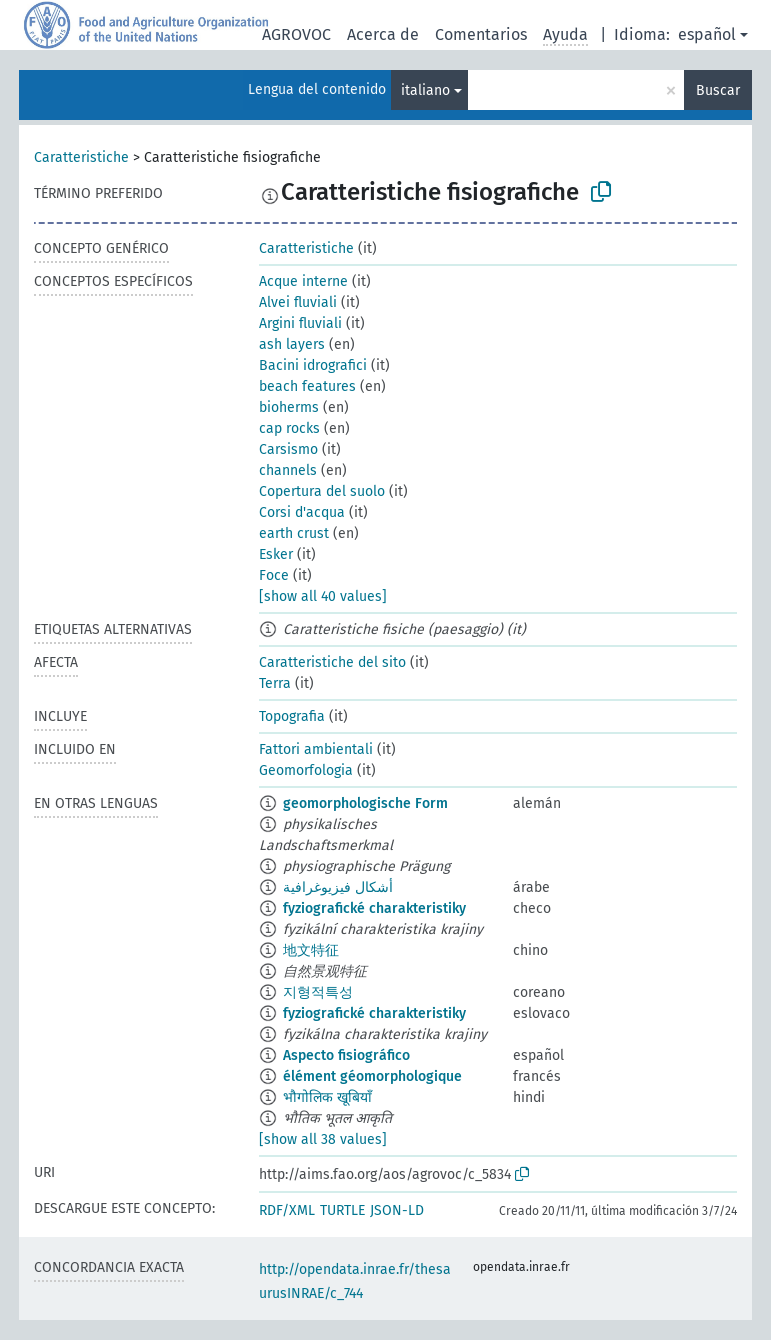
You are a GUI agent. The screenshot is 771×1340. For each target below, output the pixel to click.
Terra (275, 683)
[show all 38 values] (323, 1139)
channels (288, 470)
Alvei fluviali (298, 302)
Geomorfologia (306, 770)
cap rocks (289, 428)
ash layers (292, 344)
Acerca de (383, 34)
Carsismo (288, 449)
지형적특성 (318, 992)
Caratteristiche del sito (332, 662)
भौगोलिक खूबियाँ (327, 1097)
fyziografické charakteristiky (374, 908)
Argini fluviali (300, 323)
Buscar (718, 90)
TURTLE (342, 1210)
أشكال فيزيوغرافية (338, 887)
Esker (276, 554)
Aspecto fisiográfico (346, 1055)
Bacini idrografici (313, 365)
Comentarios (481, 34)
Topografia (292, 716)
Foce (274, 575)
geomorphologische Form (365, 803)
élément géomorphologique (372, 1076)
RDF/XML (287, 1210)
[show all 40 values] (323, 596)
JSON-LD (397, 1210)
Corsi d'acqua (302, 512)
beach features (307, 386)
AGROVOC (296, 34)
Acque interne (303, 281)
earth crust (294, 533)
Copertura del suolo (322, 491)
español (707, 34)
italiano (425, 90)
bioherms (289, 407)
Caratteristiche (81, 157)
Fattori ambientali (316, 749)
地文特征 (311, 950)
